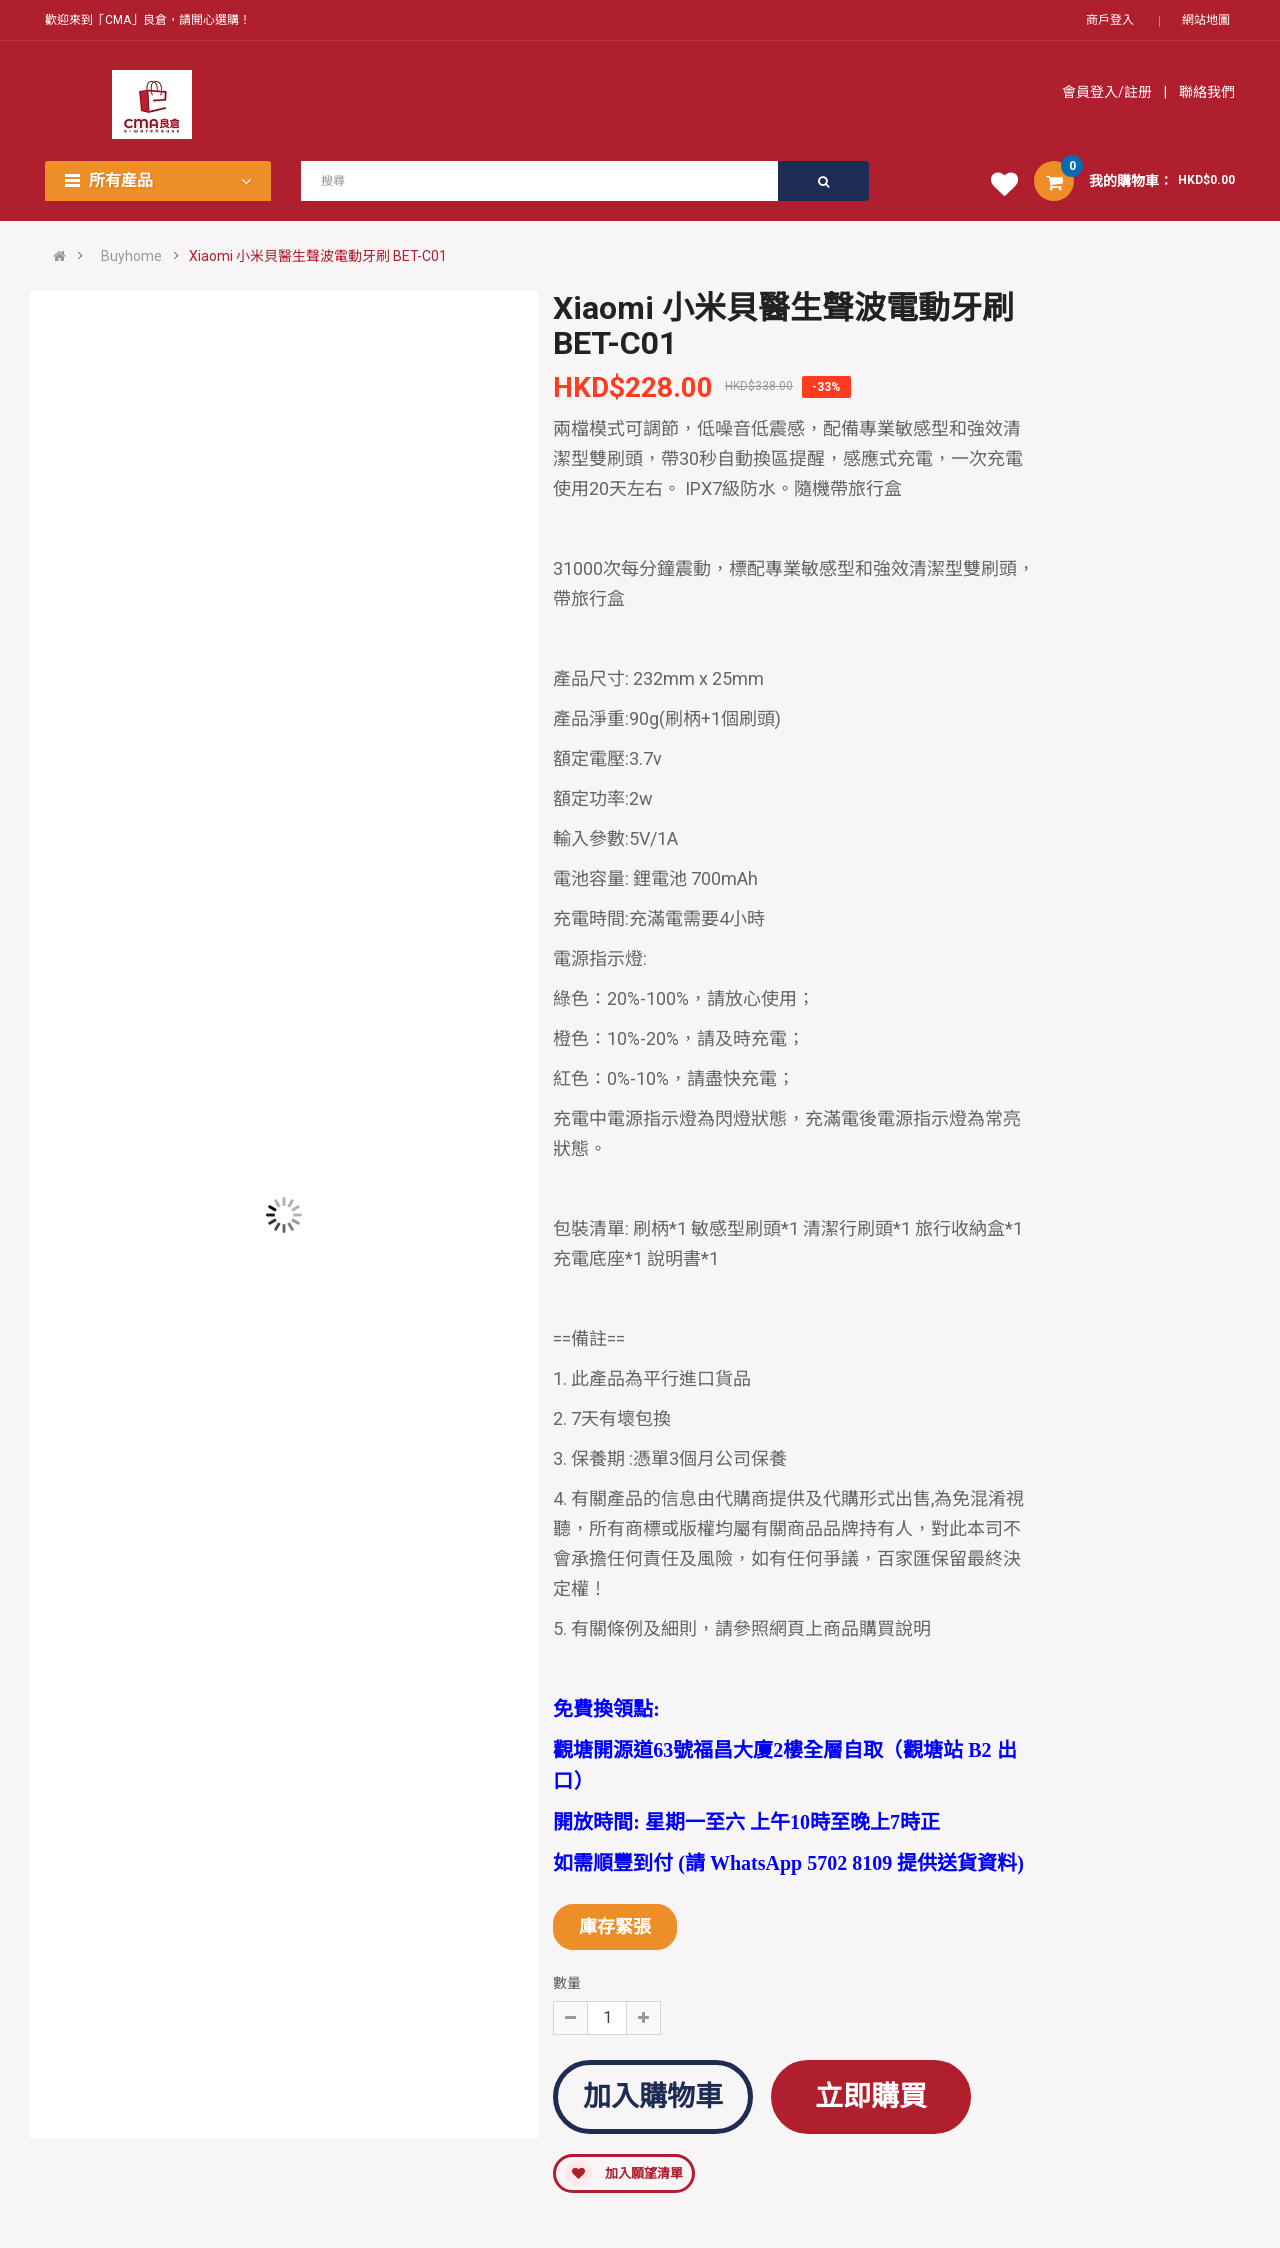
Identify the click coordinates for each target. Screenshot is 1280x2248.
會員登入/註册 (1108, 92)
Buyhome (131, 256)
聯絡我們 (1205, 92)
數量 (567, 1983)
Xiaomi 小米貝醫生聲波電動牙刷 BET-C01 (318, 256)
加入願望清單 (624, 2173)
